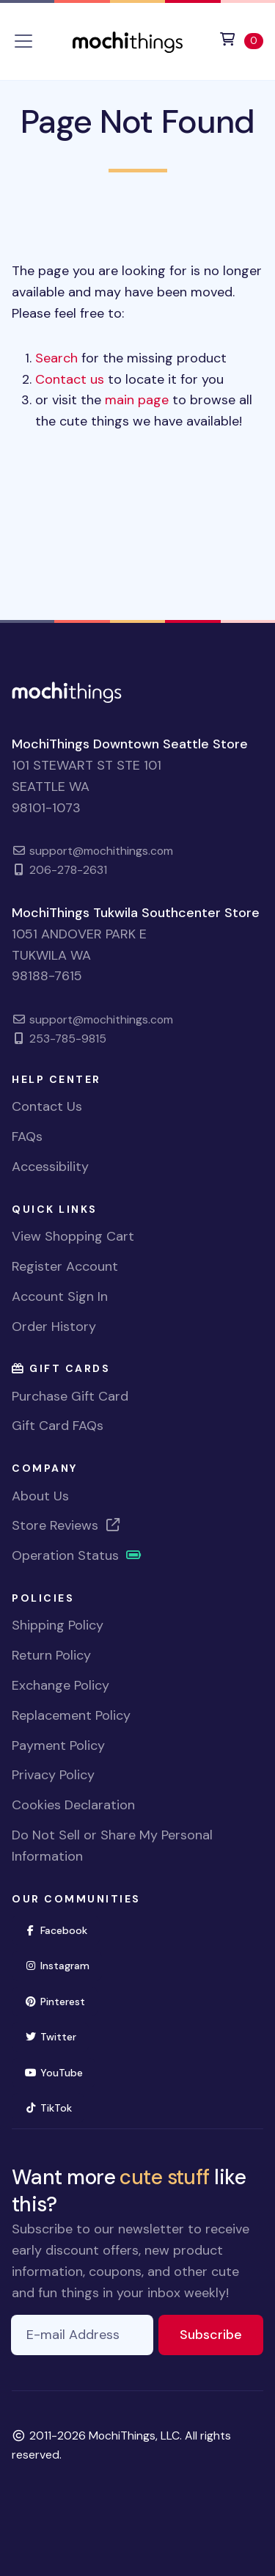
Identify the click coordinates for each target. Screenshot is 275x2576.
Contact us (69, 379)
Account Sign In (60, 1296)
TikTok (54, 2107)
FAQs (27, 1136)
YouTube (59, 2071)
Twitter (56, 2035)
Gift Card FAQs (57, 1425)
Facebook (62, 1929)
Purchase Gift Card (70, 1396)
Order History (54, 1326)
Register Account (65, 1266)
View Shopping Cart (73, 1236)
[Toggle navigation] (23, 41)
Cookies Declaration (73, 1805)
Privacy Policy (53, 1775)
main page (137, 400)
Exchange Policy (60, 1685)
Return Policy (51, 1655)
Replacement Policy (71, 1715)
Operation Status (77, 1555)
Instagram (63, 1964)
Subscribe (221, 2333)
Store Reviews (67, 1525)
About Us (40, 1496)
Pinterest (61, 2000)
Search (56, 358)
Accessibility (50, 1166)
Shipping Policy (57, 1625)
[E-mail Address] (82, 2335)
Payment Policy (58, 1745)
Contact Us (47, 1106)
